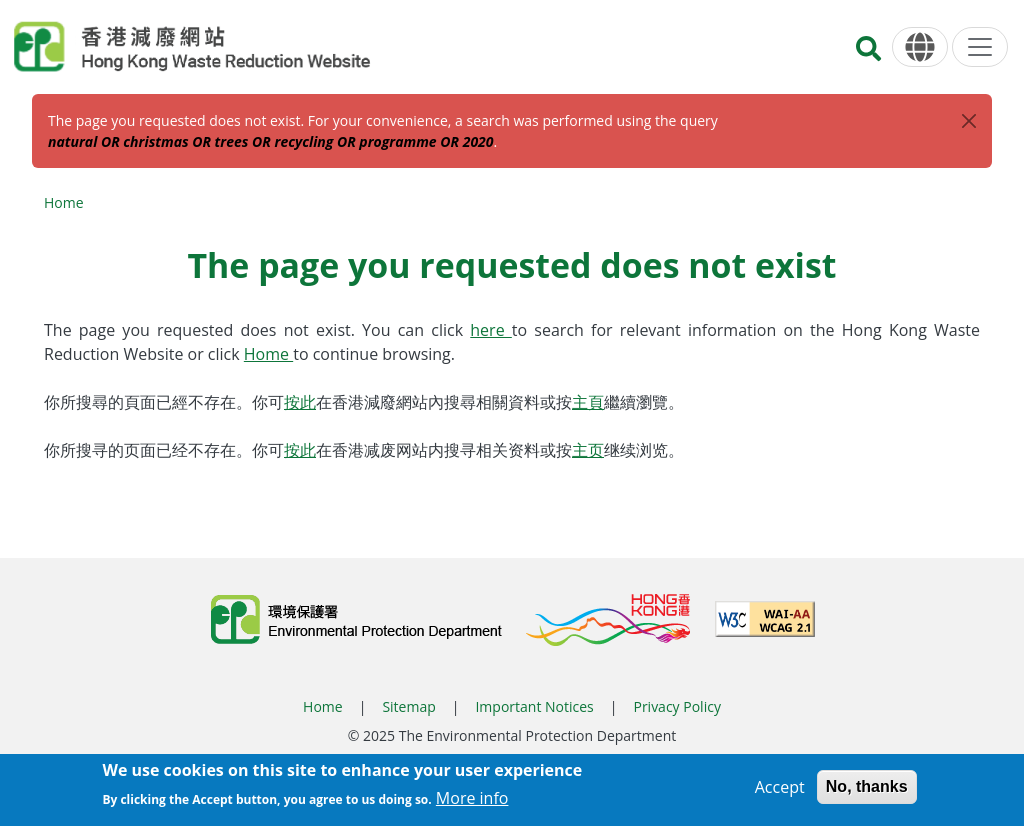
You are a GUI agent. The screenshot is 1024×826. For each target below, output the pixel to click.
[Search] (868, 54)
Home (64, 202)
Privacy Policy (676, 706)
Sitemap (408, 706)
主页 (588, 450)
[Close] (969, 121)
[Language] (920, 47)
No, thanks (867, 790)
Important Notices (534, 706)
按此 (300, 402)
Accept (780, 791)
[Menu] (980, 47)
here (491, 330)
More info (472, 802)
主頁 (588, 402)
